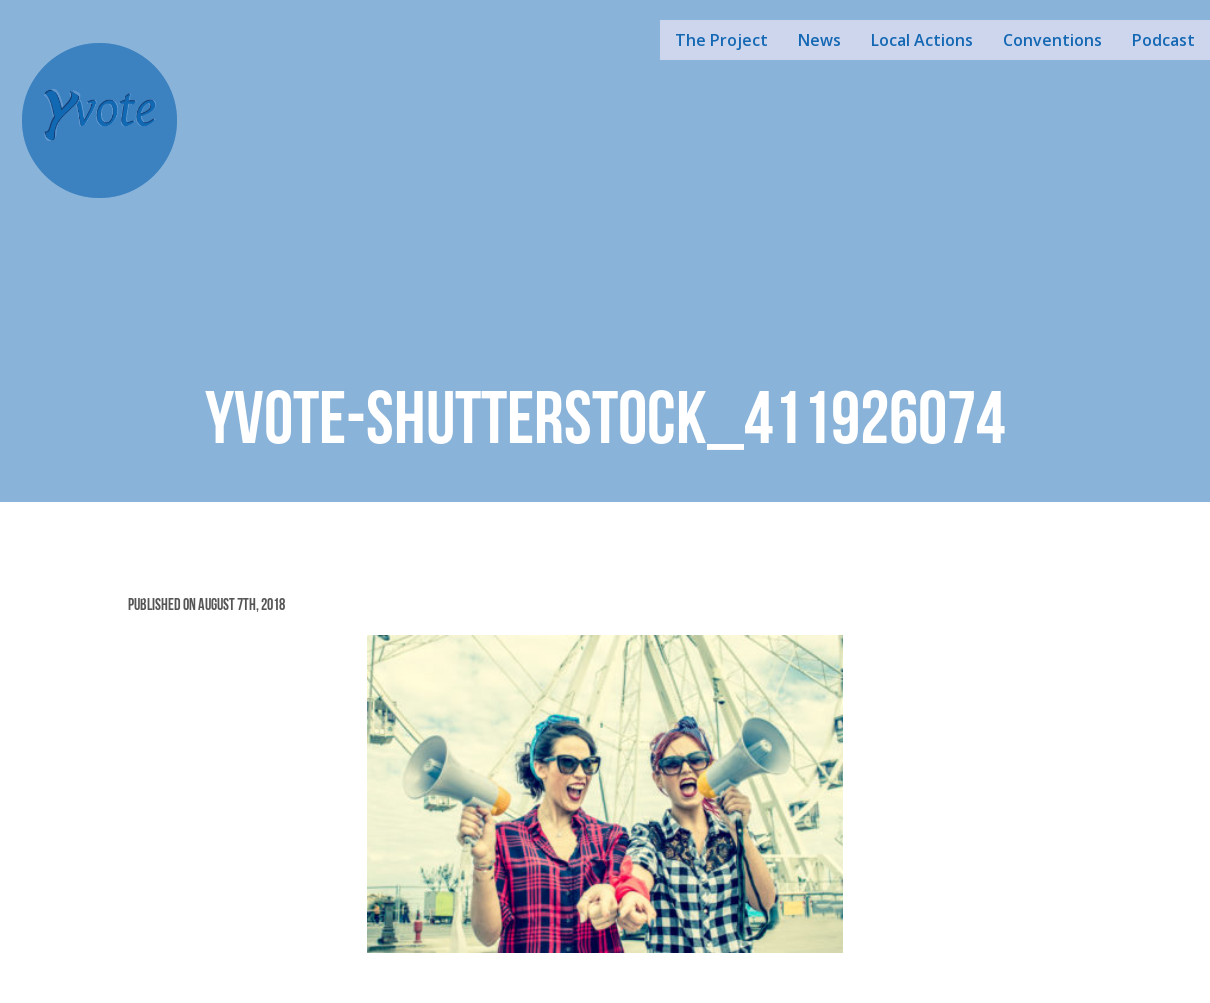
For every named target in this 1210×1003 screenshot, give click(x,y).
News (819, 40)
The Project (721, 40)
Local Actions (922, 40)
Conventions (1052, 40)
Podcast (1163, 40)
